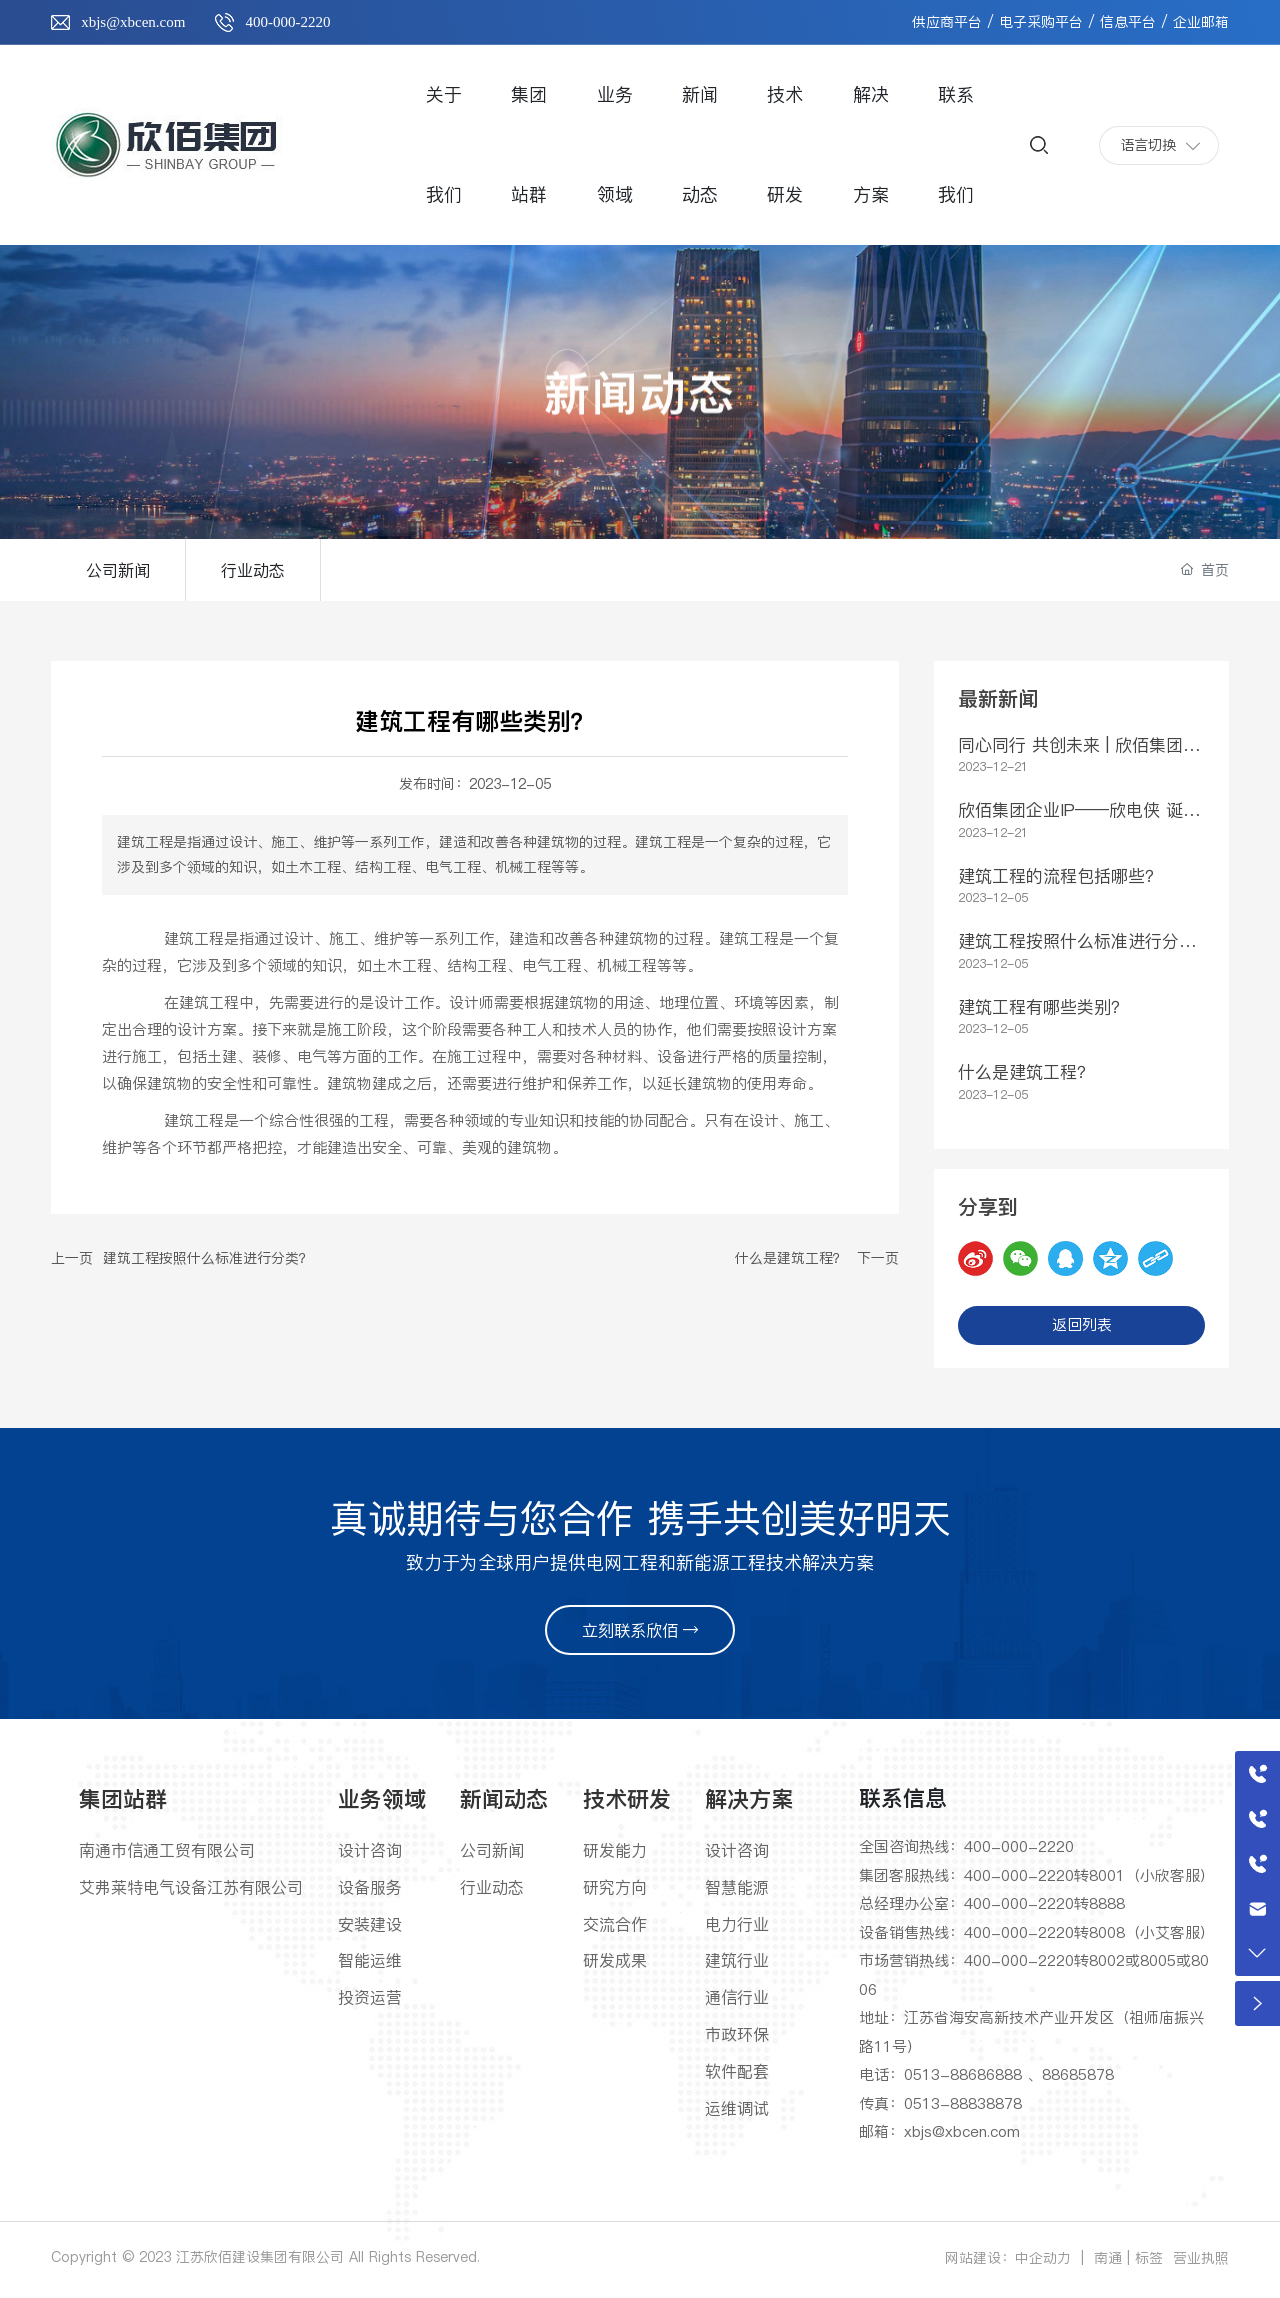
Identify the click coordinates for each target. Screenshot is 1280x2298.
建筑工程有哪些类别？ (1043, 1007)
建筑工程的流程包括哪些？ (1060, 876)
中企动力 (1043, 2258)
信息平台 (1128, 22)
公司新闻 (118, 570)
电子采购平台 (1041, 22)
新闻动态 (640, 419)
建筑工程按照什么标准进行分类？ (208, 1258)
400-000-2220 (287, 22)
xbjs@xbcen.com (133, 22)
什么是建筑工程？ (791, 1258)
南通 (1108, 2258)
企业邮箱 (1201, 22)
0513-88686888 (963, 2074)
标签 (1149, 2258)
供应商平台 (947, 22)
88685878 (1078, 2074)
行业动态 (253, 570)
